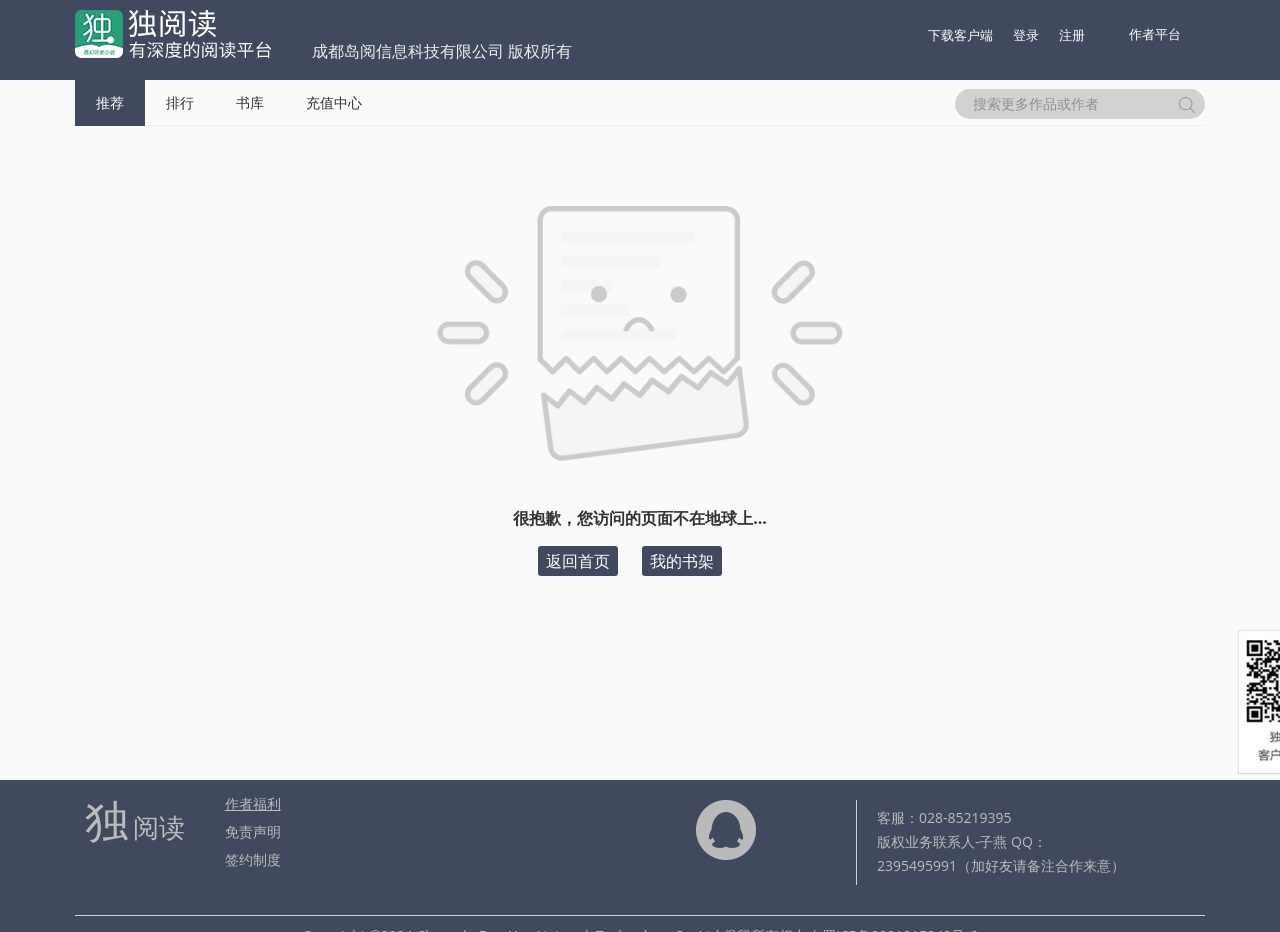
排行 (180, 102)
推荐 (110, 102)
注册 (1072, 35)
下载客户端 (960, 35)
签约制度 (253, 859)
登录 (1026, 35)
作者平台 (1155, 34)
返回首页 (578, 561)
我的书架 (682, 561)
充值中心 (334, 102)
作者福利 (253, 803)
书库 (250, 102)
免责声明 (253, 831)
